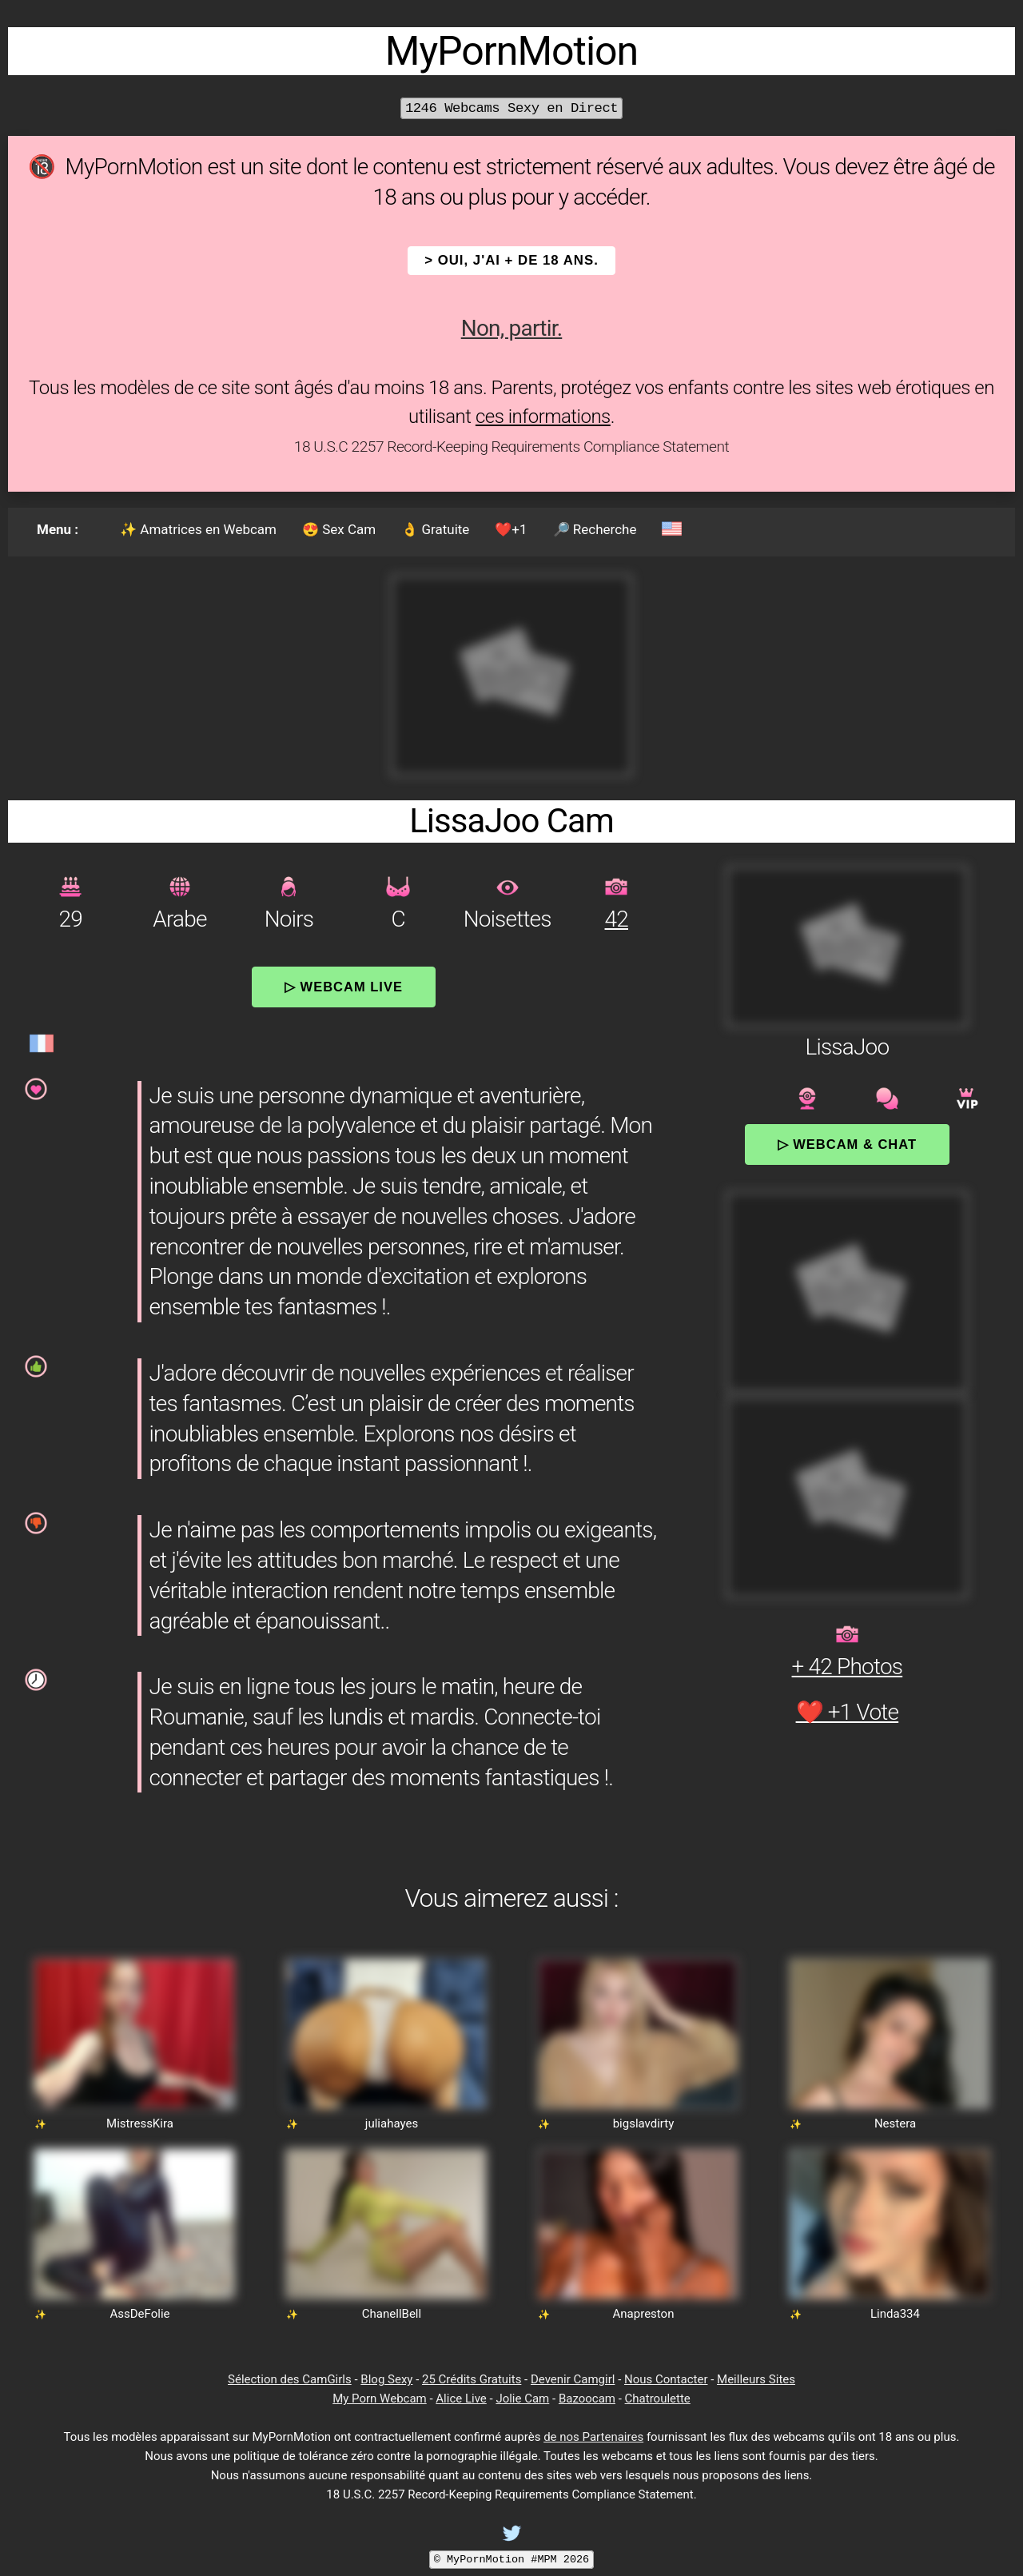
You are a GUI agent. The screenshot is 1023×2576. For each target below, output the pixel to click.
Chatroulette (658, 2398)
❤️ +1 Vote (847, 1712)
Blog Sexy (386, 2379)
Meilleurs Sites (756, 2379)
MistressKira (139, 2123)
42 (616, 919)
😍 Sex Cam (339, 529)
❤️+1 (511, 529)
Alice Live (461, 2398)
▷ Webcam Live (344, 986)
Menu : (57, 529)
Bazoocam (587, 2398)
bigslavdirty (644, 2123)
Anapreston (644, 2314)
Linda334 (895, 2314)
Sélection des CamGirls (290, 2379)
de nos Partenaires (593, 2437)
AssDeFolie (139, 2314)
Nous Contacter (665, 2379)
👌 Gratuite (435, 529)
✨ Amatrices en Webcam (198, 529)
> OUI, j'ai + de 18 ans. (511, 260)
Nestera (895, 2123)
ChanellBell (391, 2314)
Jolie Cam (522, 2398)
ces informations (543, 416)
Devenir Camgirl (573, 2379)
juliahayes (391, 2123)
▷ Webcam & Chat (847, 1144)
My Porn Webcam (379, 2398)
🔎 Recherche (595, 529)
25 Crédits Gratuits (471, 2379)
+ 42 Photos (847, 1666)
